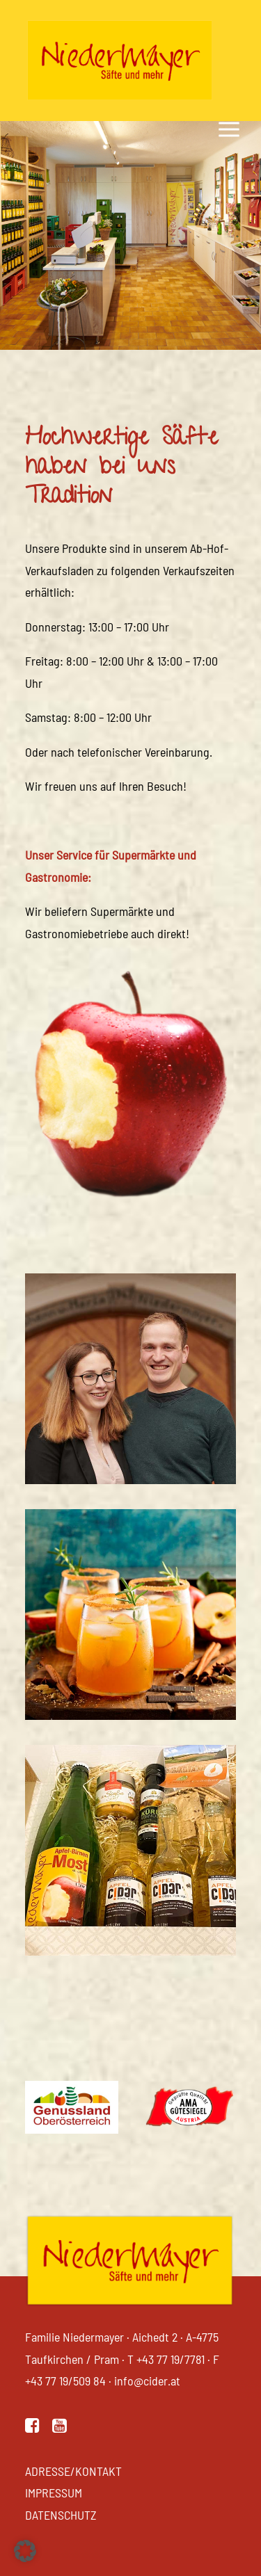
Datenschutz (61, 2514)
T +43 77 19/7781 (166, 2359)
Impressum (53, 2492)
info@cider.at (147, 2380)
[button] (32, 2428)
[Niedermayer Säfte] (119, 60)
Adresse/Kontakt (73, 2471)
